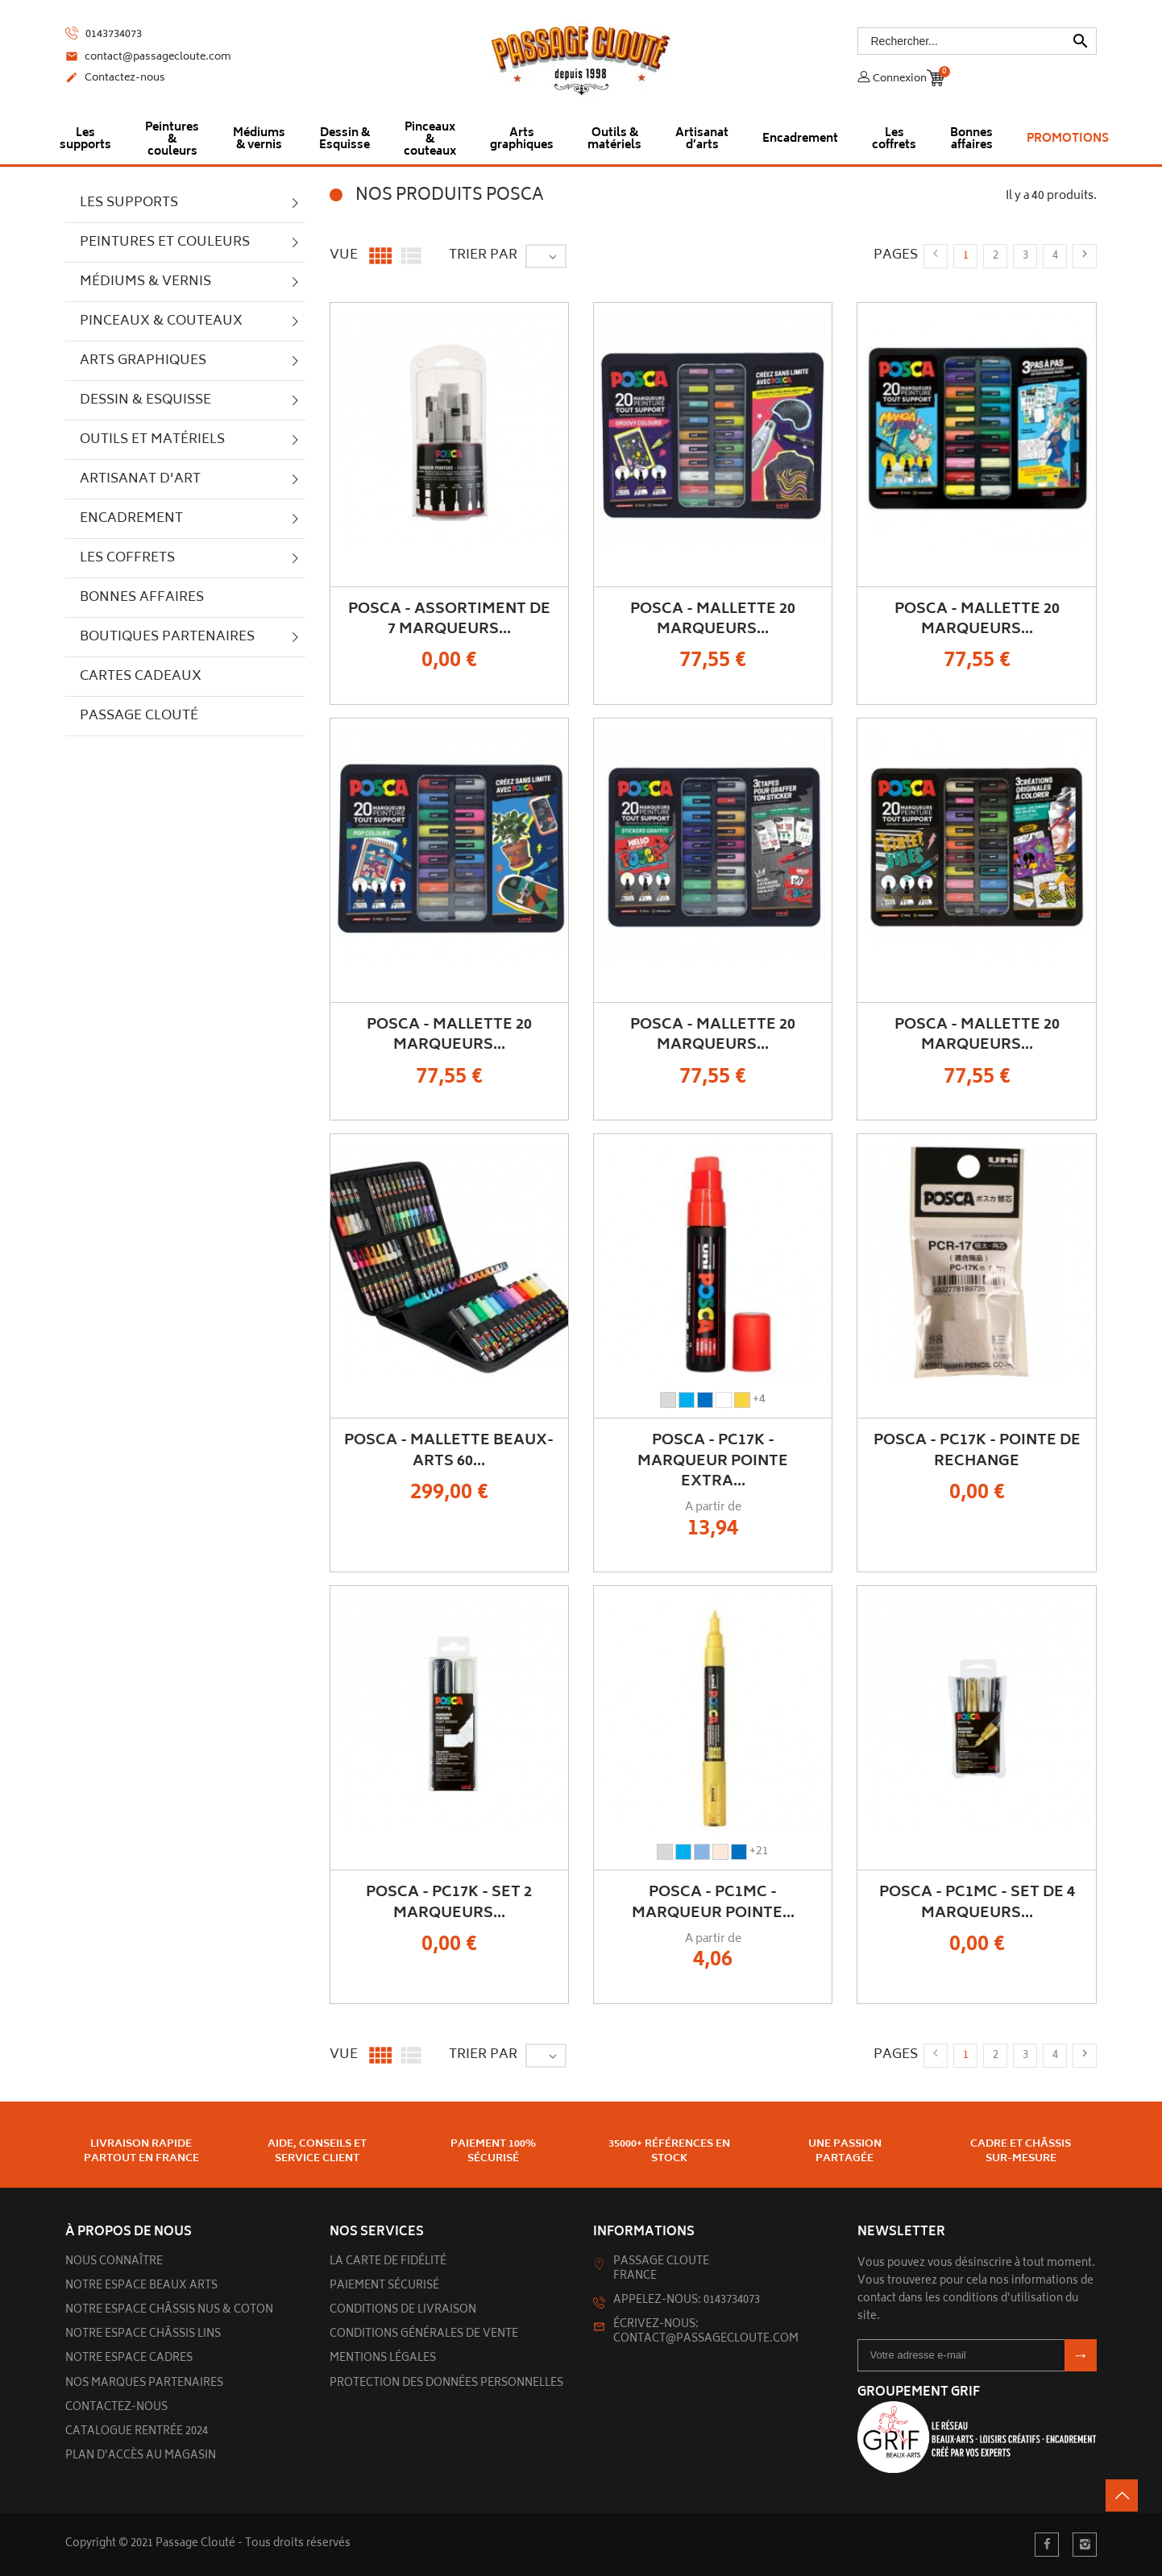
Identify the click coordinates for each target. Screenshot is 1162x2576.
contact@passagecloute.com (148, 58)
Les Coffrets (127, 558)
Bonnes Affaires (142, 597)
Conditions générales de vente (424, 2334)
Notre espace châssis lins (143, 2334)
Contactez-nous (115, 79)
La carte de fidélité (388, 2262)
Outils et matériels (152, 440)
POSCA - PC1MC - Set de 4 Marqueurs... (977, 1903)
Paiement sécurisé (384, 2286)
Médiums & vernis (145, 282)
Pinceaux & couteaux (161, 321)
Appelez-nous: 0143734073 (686, 2301)
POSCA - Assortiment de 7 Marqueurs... (449, 620)
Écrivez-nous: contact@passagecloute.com (706, 2332)
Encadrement (131, 518)
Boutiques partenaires (167, 637)
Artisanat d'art (140, 479)
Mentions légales (383, 2359)
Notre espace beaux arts (141, 2286)
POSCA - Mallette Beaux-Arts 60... (449, 1451)
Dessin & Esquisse (145, 400)
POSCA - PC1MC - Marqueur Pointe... (713, 1903)
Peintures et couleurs (165, 242)
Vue (344, 255)
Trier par (483, 255)
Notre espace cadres (129, 2359)
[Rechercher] (977, 41)
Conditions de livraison (403, 2310)
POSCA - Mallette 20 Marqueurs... (712, 620)
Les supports (129, 203)
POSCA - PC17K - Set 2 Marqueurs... (449, 1903)
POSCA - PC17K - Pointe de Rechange (977, 1451)
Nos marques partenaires (144, 2384)
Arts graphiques (143, 361)
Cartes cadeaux (140, 676)
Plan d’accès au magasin (140, 2456)
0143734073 (103, 34)
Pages (896, 255)
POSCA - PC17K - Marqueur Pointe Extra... (712, 1461)
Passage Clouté (139, 716)
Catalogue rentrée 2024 (136, 2432)
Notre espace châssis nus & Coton (169, 2310)
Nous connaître (114, 2262)
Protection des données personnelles (446, 2384)
